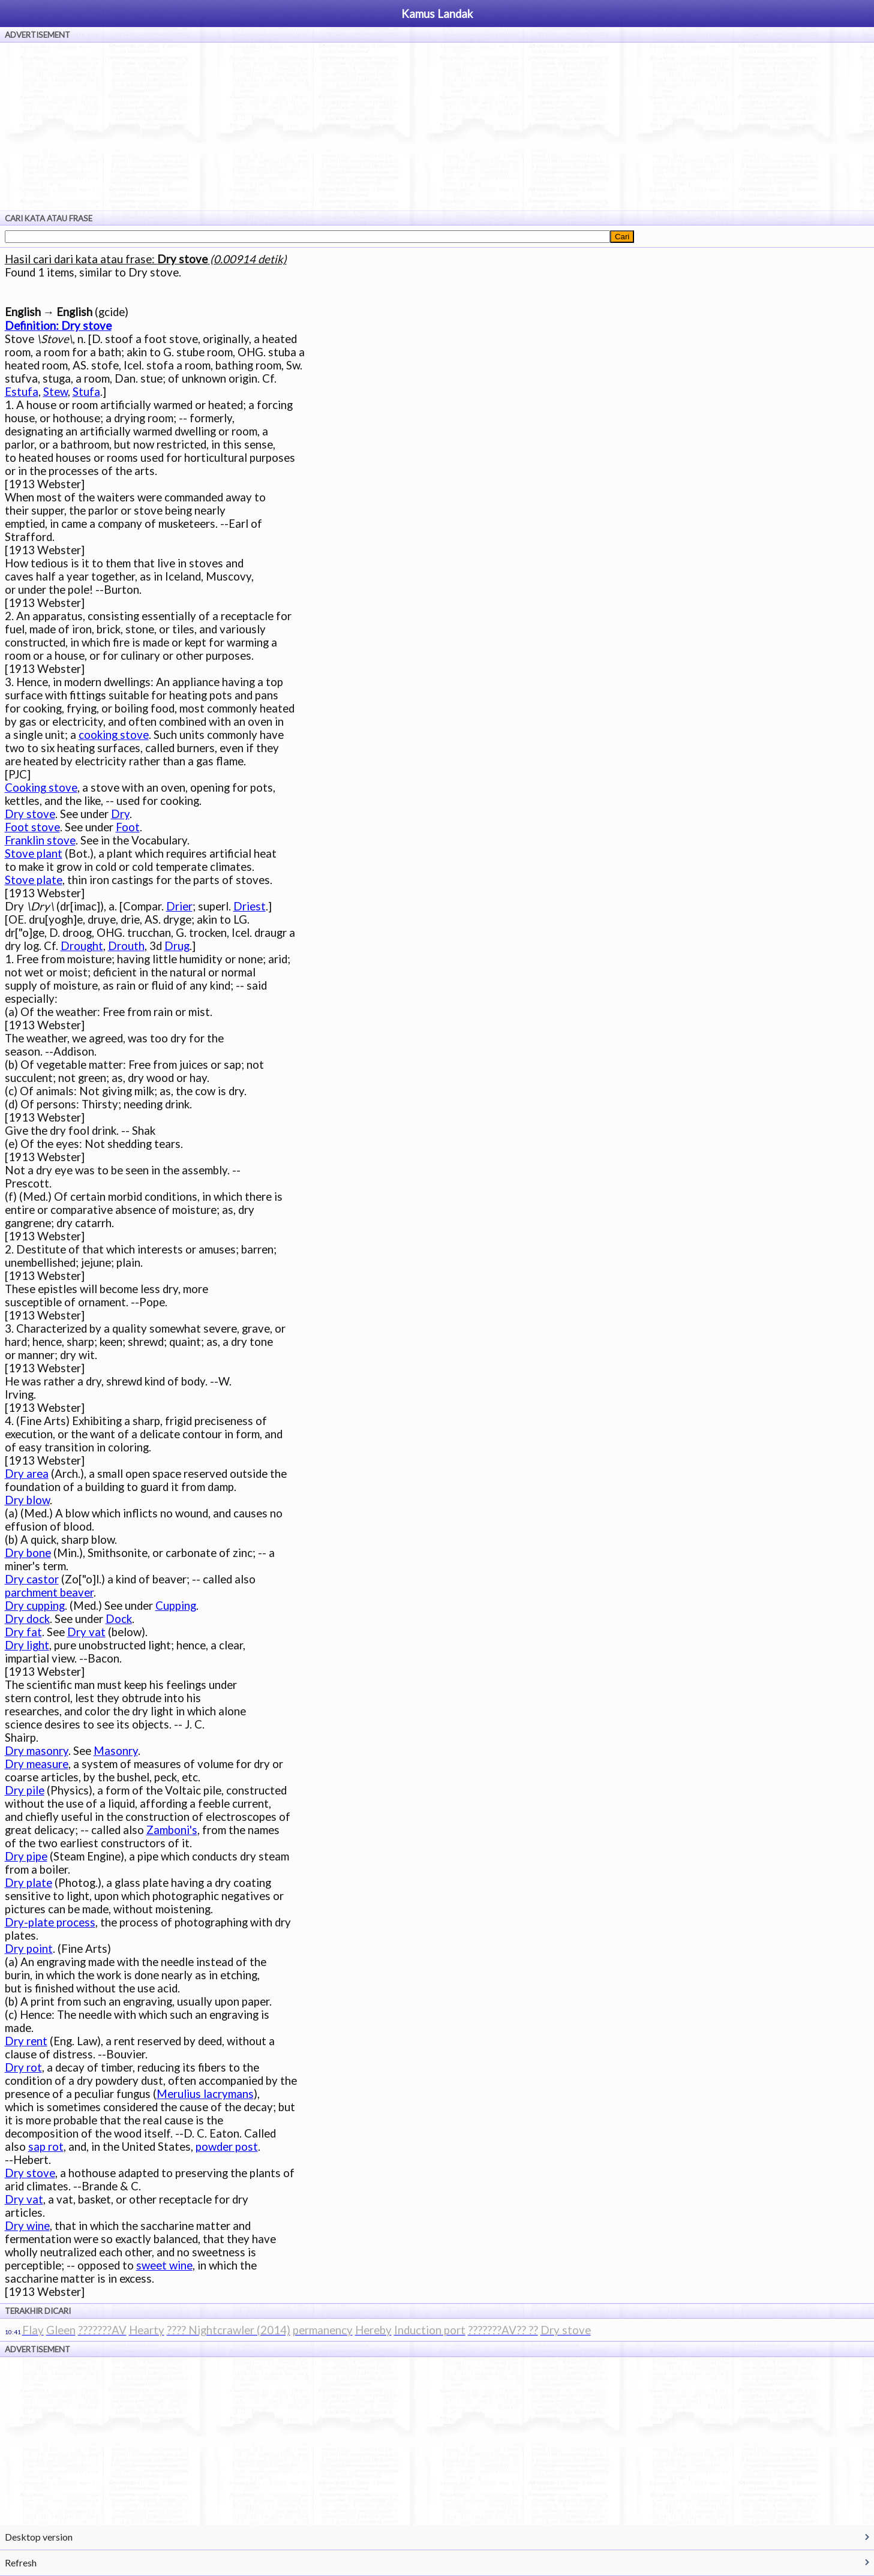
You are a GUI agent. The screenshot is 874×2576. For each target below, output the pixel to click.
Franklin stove (40, 840)
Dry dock (27, 1618)
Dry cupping (35, 1605)
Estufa (21, 391)
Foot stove (32, 827)
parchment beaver (49, 1592)
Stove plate (33, 879)
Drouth (126, 945)
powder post (227, 2146)
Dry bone (28, 1552)
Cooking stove (41, 787)
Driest (249, 906)
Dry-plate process (50, 1922)
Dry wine (27, 2225)
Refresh (21, 2562)
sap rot (46, 2146)
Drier (179, 906)
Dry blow (27, 1500)
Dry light (27, 1645)
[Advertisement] (437, 127)
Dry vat (86, 1632)
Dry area (27, 1473)
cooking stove (114, 734)
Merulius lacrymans (205, 2093)
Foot (128, 827)
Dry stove (30, 813)
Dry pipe (26, 1856)
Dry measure (36, 1764)
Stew (55, 391)
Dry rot (23, 2067)
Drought (82, 945)
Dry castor (32, 1579)
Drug (177, 945)
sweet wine (164, 2265)
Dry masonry (36, 1750)
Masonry (116, 1750)
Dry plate (28, 1882)
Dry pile (24, 1790)
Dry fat (23, 1632)
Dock (119, 1618)
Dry (120, 813)
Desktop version (39, 2536)
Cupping (175, 1605)
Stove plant (33, 853)
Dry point (29, 1948)
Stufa (86, 391)
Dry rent (26, 2041)
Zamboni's (171, 1829)
